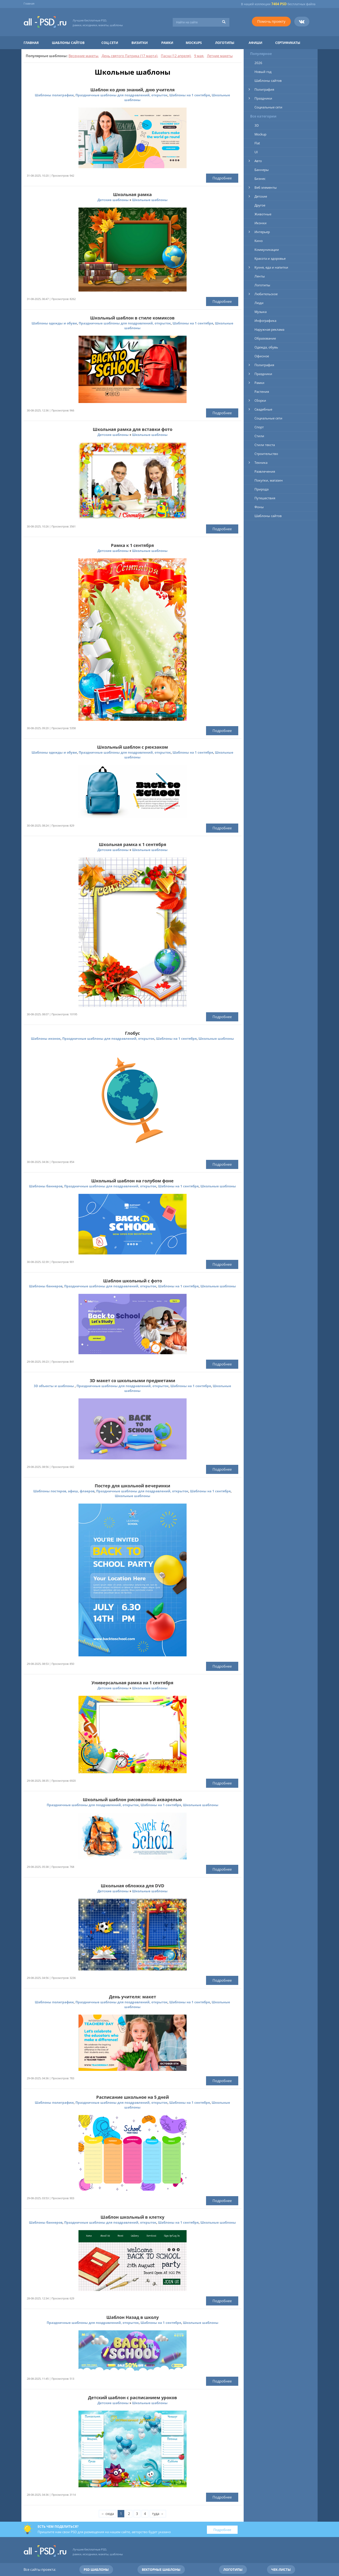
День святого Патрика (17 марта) (129, 55)
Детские (260, 196)
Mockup (260, 134)
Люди (259, 303)
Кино (258, 241)
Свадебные (263, 409)
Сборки (260, 400)
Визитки (139, 42)
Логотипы (224, 42)
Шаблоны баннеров (45, 1186)
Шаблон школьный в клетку (132, 2217)
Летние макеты (220, 55)
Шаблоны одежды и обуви (54, 323)
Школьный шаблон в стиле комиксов (132, 318)
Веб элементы (265, 187)
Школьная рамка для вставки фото (132, 429)
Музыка (260, 312)
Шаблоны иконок (46, 1038)
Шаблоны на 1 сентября (189, 95)
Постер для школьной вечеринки (132, 1486)
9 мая (198, 55)
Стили (259, 436)
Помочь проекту (271, 21)
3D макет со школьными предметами (132, 1380)
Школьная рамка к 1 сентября (132, 844)
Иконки (260, 223)
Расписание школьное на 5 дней (132, 2097)
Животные (262, 214)
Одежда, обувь (266, 347)
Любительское (266, 294)
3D (256, 125)
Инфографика (265, 320)
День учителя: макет (132, 1997)
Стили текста (264, 445)
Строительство (266, 453)
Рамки (167, 42)
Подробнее (222, 178)
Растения (261, 391)
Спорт (259, 427)
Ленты (259, 276)
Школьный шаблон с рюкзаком (132, 747)
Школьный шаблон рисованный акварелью (132, 1799)
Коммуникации (266, 249)
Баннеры (261, 170)
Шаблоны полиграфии (54, 95)
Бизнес (259, 178)
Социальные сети (268, 107)
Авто (258, 161)
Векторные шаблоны (161, 2569)
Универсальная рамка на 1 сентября (132, 1683)
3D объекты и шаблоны (54, 1386)
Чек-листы (281, 2569)
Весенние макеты (83, 55)
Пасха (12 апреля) (176, 55)
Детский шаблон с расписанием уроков (132, 2397)
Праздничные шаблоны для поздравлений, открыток (121, 95)
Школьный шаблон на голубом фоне (132, 1181)
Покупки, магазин (268, 480)
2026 (258, 63)
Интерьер (262, 232)
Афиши (255, 42)
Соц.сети (109, 42)
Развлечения (264, 471)
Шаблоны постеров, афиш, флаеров (63, 1491)
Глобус (132, 1033)
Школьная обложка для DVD (132, 1886)
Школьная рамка (132, 194)
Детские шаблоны (113, 200)
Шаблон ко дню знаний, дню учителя (132, 90)
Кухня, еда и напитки (271, 267)
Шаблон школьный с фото (132, 1281)
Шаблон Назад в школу (132, 2317)
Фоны (259, 507)
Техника (260, 462)
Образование (265, 338)
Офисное (261, 356)
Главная (29, 3)
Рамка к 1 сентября (132, 545)
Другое (259, 205)
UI (256, 152)
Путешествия (264, 498)
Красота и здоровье (270, 258)
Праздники (263, 98)
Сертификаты (287, 42)
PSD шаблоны (96, 2569)
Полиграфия (264, 89)
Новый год (263, 71)
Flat (257, 143)
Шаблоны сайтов (68, 42)
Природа (261, 489)
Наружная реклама (269, 329)
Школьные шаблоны (150, 200)
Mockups (194, 42)
